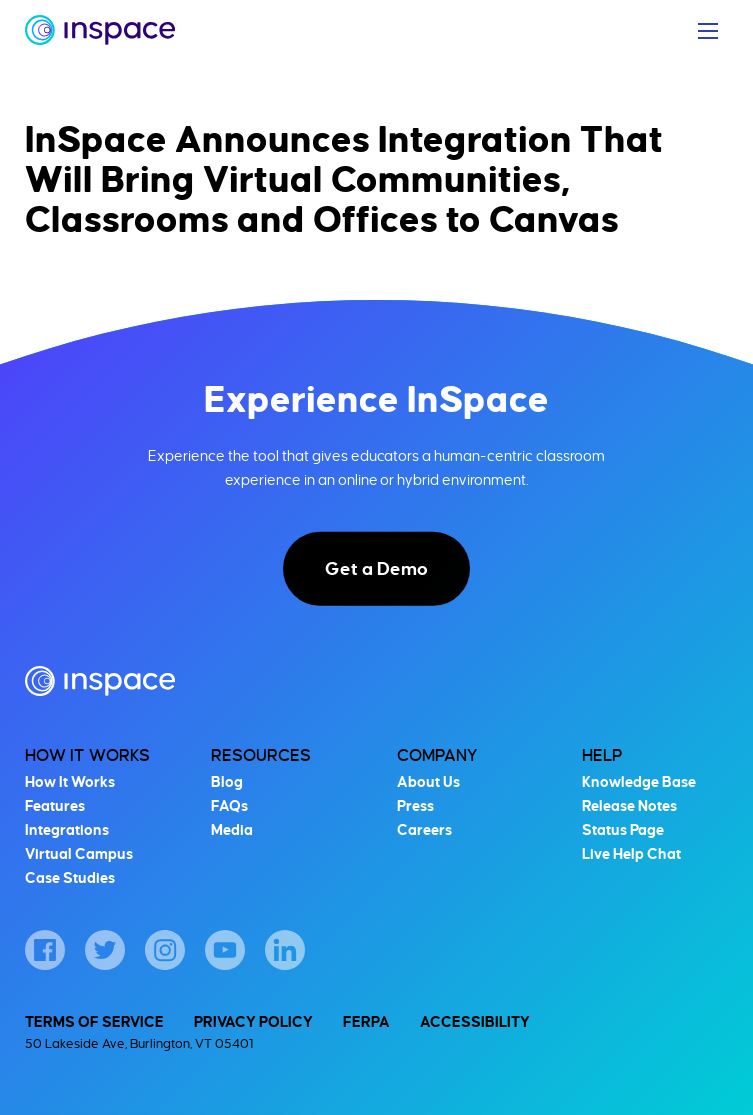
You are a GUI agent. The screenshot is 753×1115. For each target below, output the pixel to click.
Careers (424, 830)
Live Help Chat (631, 854)
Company (437, 756)
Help (602, 756)
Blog (227, 782)
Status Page (623, 830)
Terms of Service (94, 1022)
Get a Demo (376, 569)
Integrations (67, 830)
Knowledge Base (639, 782)
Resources (261, 756)
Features (55, 806)
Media (232, 830)
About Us (428, 782)
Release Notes (629, 806)
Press (415, 806)
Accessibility (475, 1022)
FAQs (229, 806)
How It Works (87, 756)
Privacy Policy (253, 1022)
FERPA (366, 1022)
